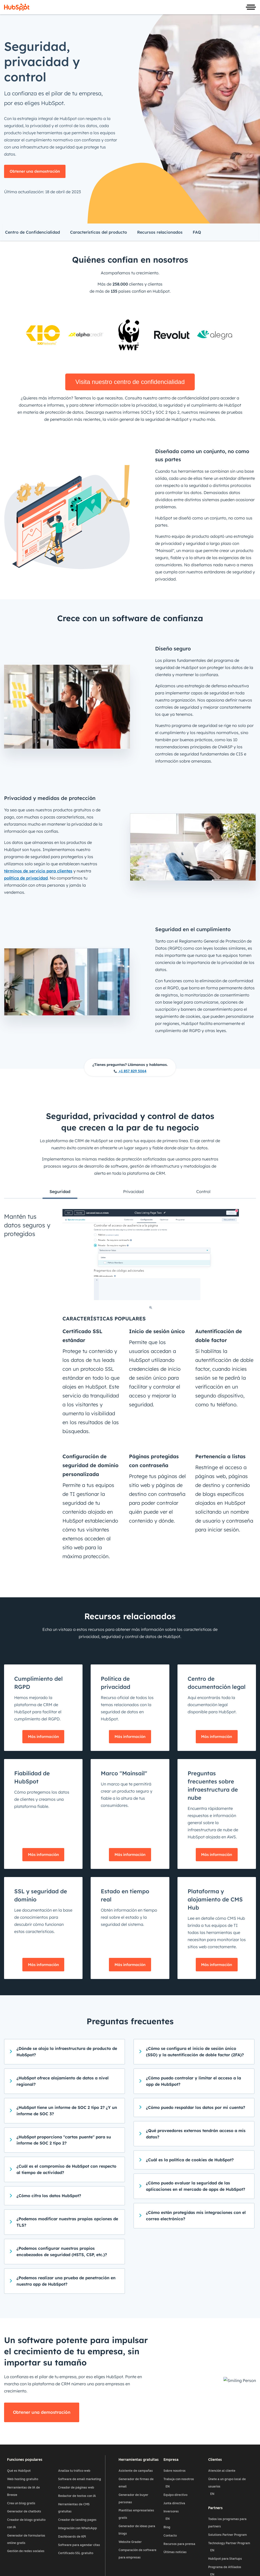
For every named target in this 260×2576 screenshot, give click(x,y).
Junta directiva (174, 2505)
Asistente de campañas (136, 2472)
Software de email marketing (72, 2476)
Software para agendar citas (80, 2545)
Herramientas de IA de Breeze (24, 2492)
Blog (166, 2528)
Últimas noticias (174, 2554)
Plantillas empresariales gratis (136, 2515)
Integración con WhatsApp (78, 2528)
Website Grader (130, 2543)
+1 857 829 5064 (130, 1071)
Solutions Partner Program (226, 2537)
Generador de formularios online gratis (27, 2540)
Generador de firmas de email (136, 2484)
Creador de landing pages (78, 2520)
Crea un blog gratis (22, 2505)
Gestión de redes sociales (26, 2553)
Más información (43, 1736)
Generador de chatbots (25, 2513)
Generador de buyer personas (134, 2500)
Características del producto (98, 232)
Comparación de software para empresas (138, 2555)
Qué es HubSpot (20, 2472)
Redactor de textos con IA (78, 2496)
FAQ (197, 232)
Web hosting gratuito (23, 2480)
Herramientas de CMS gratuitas (74, 2508)
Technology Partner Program (229, 2549)
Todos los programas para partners (226, 2525)
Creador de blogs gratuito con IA (27, 2525)
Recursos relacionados (160, 232)
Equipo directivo (175, 2496)
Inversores (183, 2517)
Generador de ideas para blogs (137, 2531)
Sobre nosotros (174, 2472)
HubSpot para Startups (224, 2561)
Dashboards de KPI (73, 2537)
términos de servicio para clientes (38, 870)
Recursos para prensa (179, 2545)
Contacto (169, 2537)
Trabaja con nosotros (183, 2485)
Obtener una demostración (35, 171)
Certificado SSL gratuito (76, 2554)
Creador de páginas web (77, 2488)
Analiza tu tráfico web (24, 2561)
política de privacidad (26, 878)
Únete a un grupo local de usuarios (229, 2489)
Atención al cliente (221, 2472)
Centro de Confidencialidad (32, 232)
